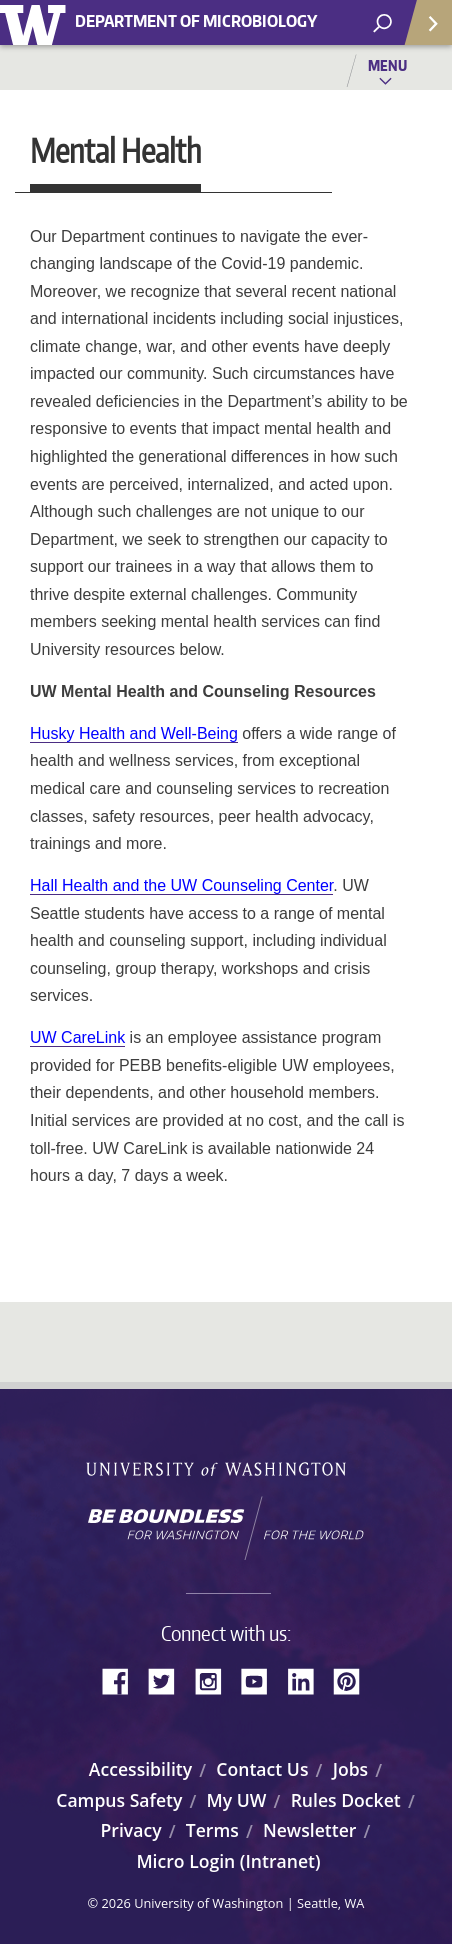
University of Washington (36, 22)
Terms (212, 1830)
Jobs (351, 1769)
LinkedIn (308, 1679)
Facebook (123, 1679)
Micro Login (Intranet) (228, 1861)
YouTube (262, 1679)
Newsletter (310, 1830)
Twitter (169, 1679)
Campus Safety (119, 1800)
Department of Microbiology (196, 21)
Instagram (215, 1679)
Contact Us (262, 1769)
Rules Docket (346, 1800)
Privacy (131, 1830)
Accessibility (140, 1769)
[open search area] (382, 23)
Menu (387, 65)
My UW (237, 1800)
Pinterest (354, 1679)
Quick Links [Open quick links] (421, 30)
